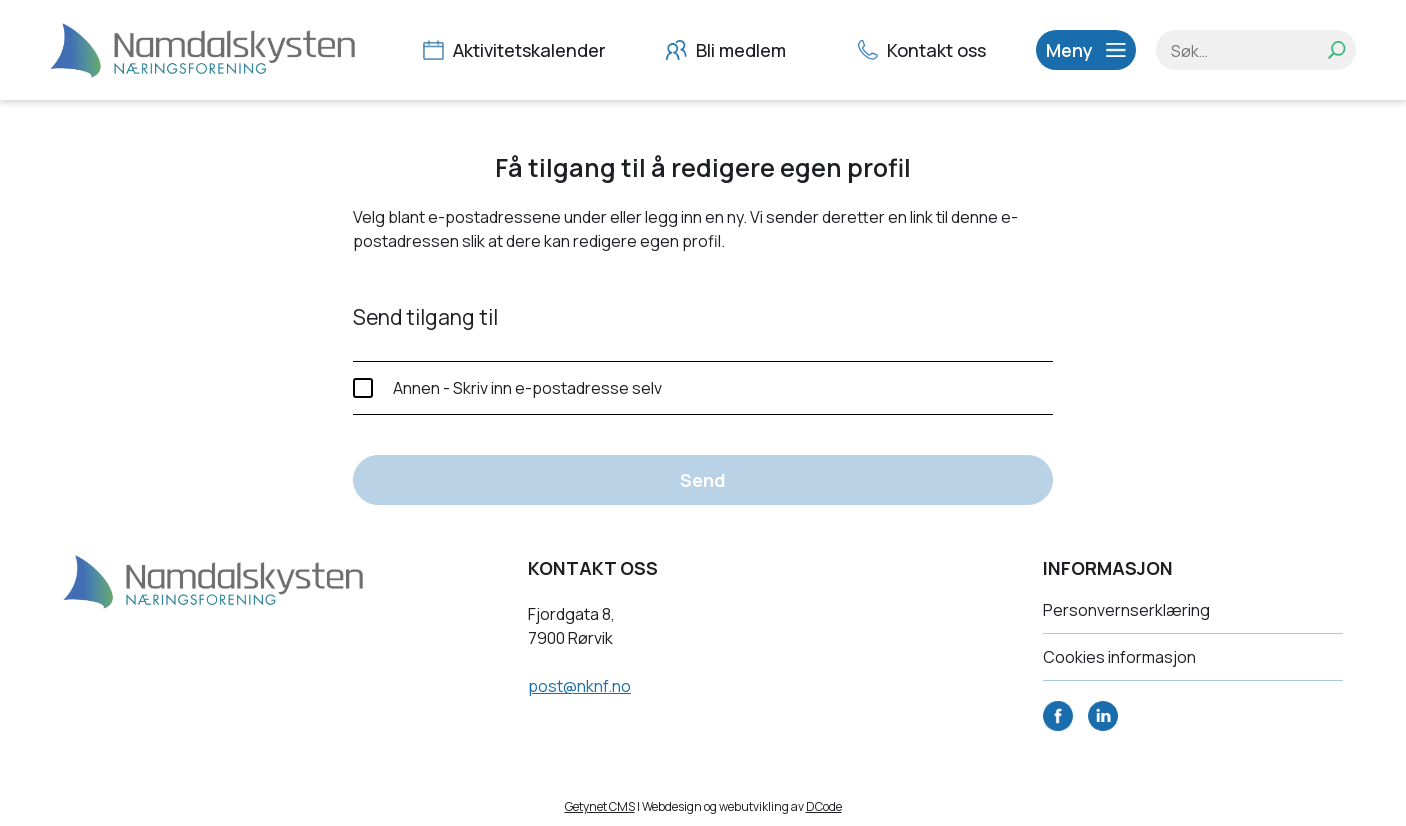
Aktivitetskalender (517, 50)
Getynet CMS (600, 806)
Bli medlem (728, 50)
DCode (824, 806)
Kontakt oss (924, 50)
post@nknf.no (579, 686)
